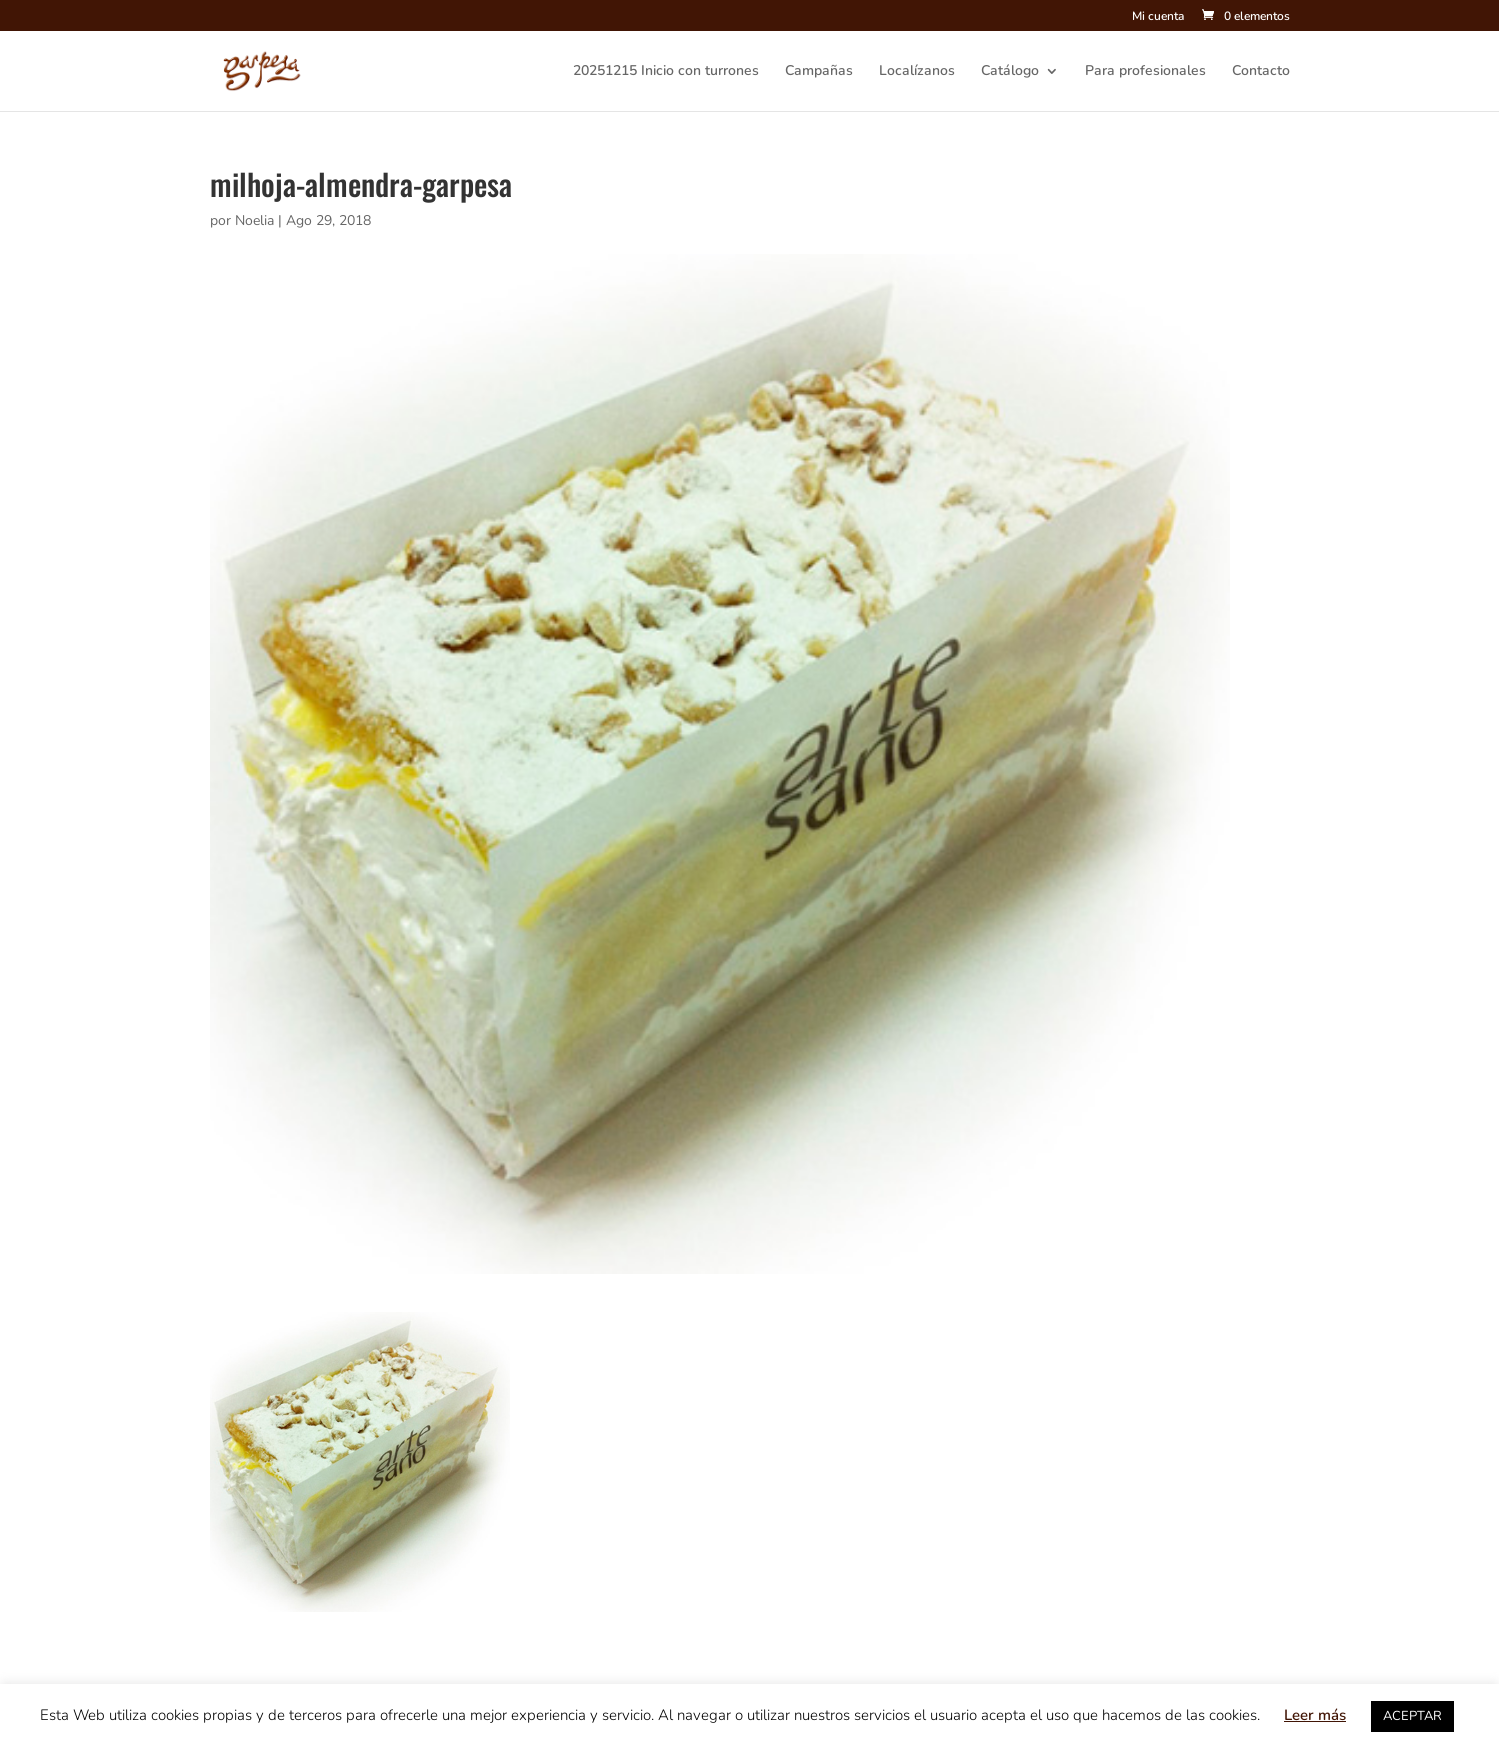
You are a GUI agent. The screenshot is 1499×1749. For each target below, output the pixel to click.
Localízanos (917, 72)
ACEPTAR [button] (1412, 1716)
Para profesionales (1145, 72)
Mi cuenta (1158, 17)
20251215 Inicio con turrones (666, 72)
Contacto (1261, 72)
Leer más (1315, 1715)
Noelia (254, 220)
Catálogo (1010, 72)
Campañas (819, 72)
